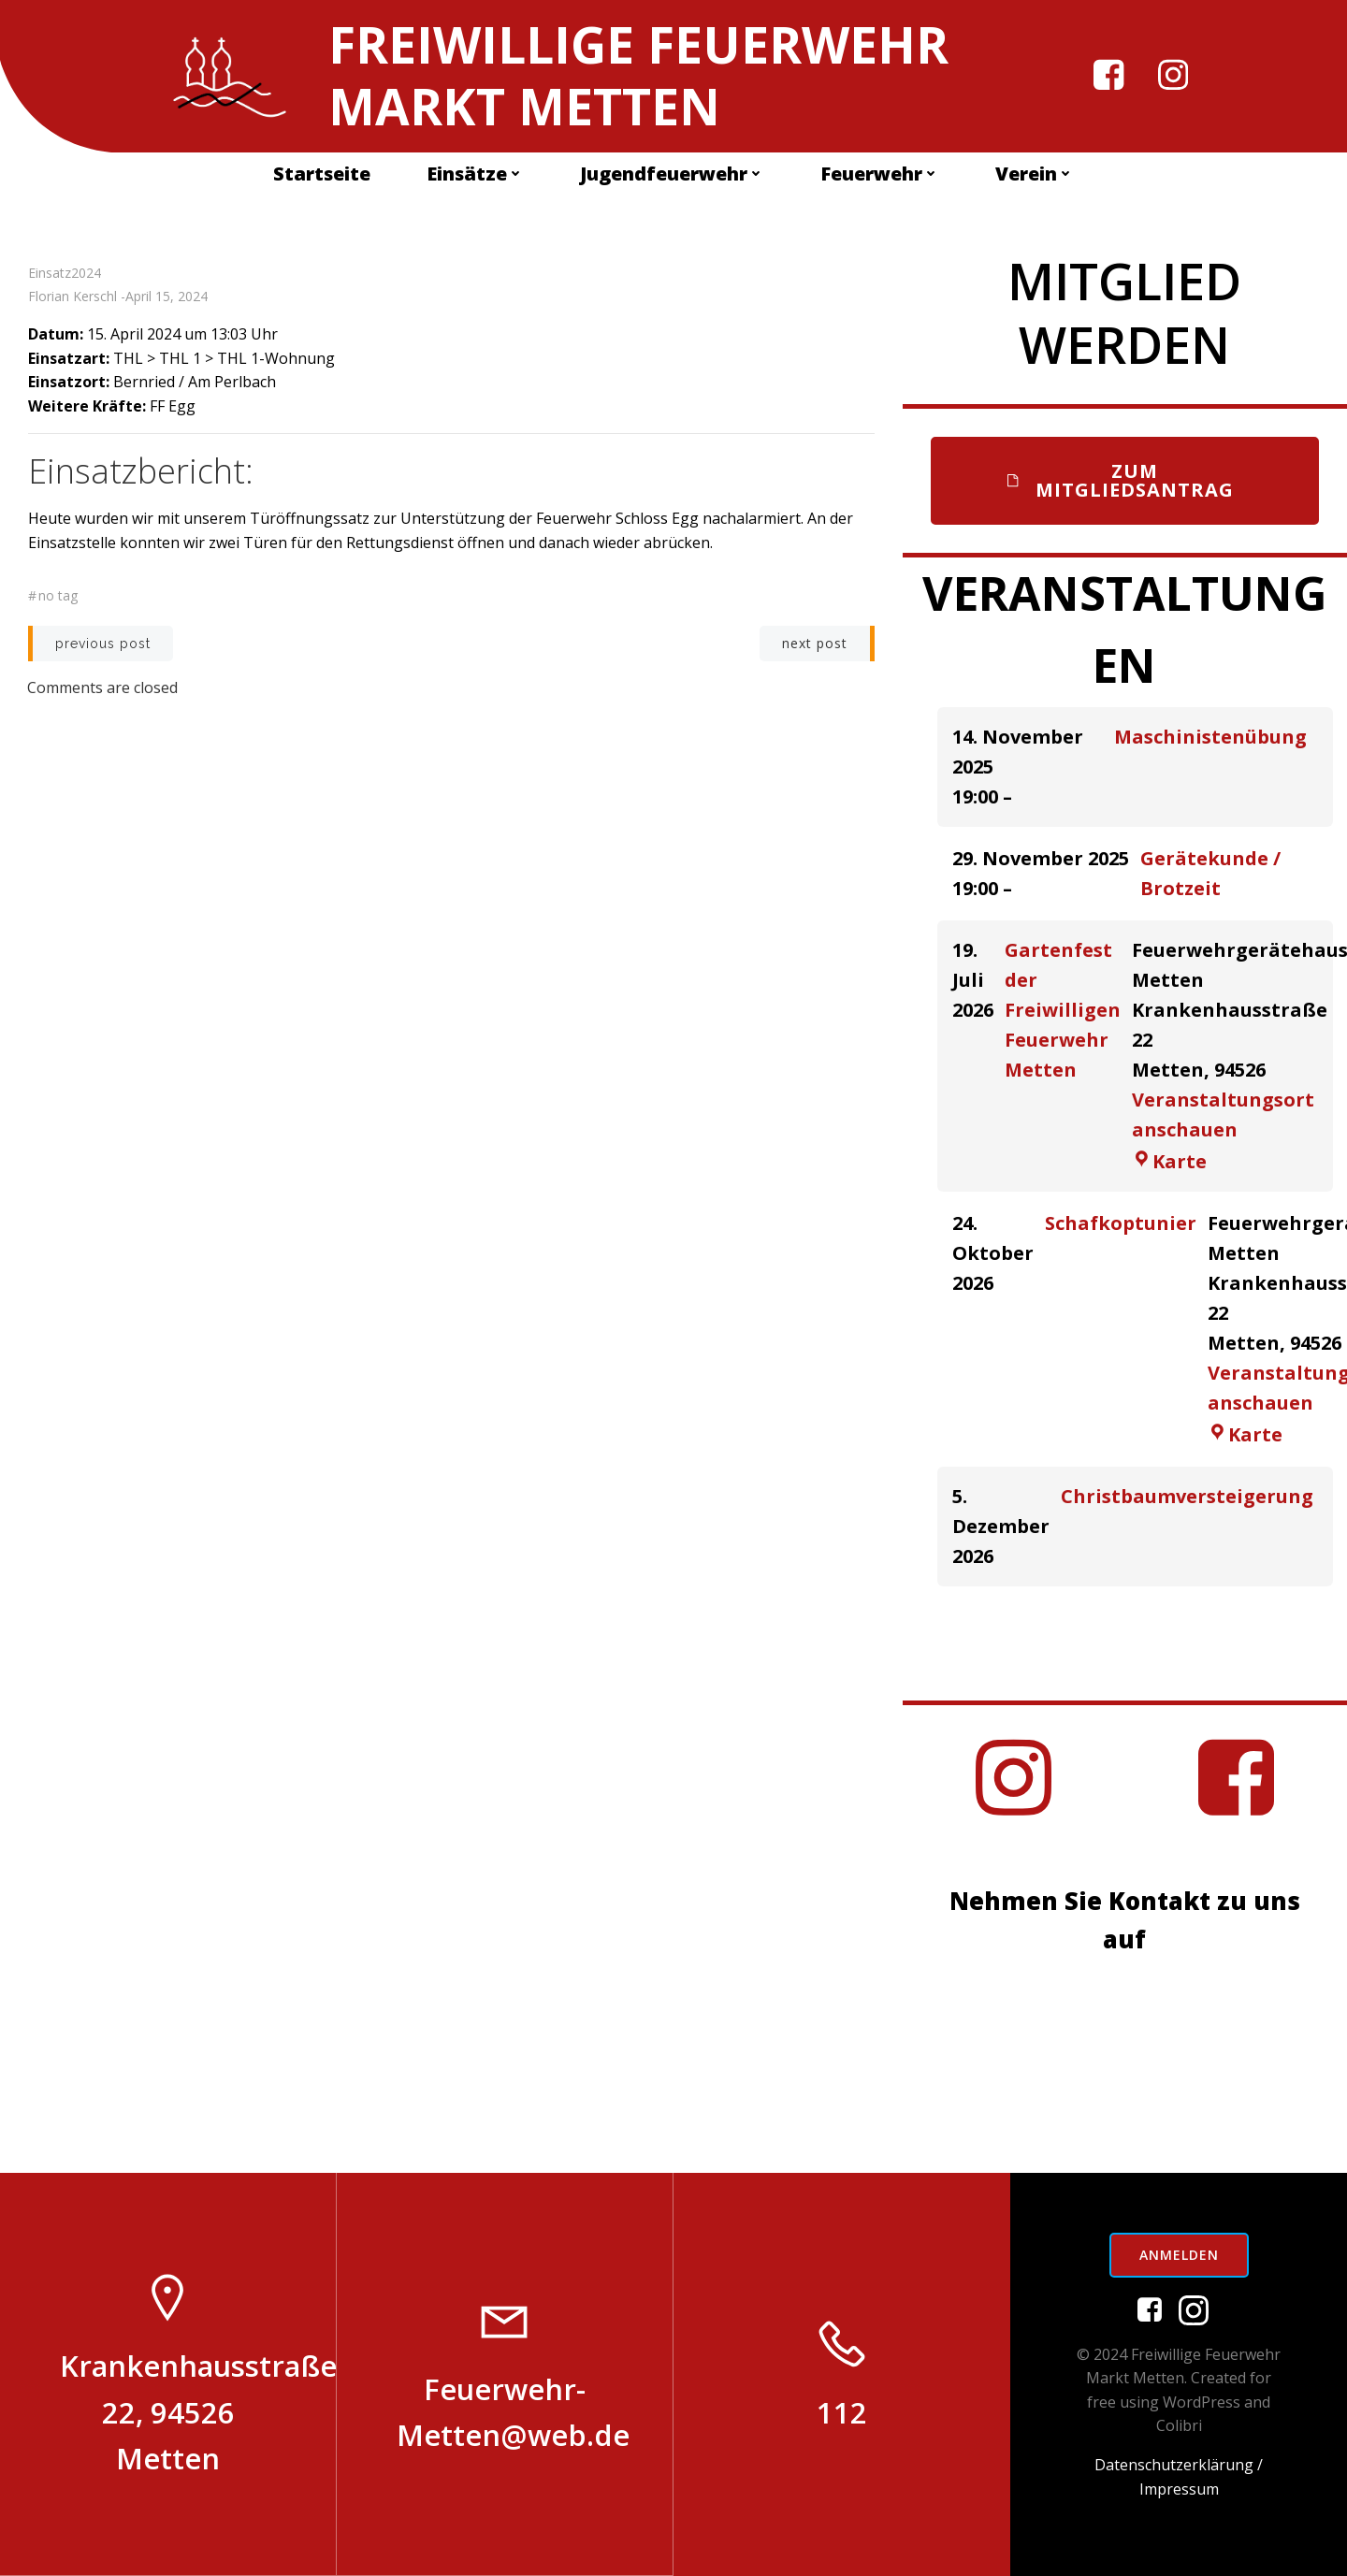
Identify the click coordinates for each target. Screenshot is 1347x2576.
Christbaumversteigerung (1187, 1495)
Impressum (1179, 2488)
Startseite (321, 174)
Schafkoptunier (1120, 1222)
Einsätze (475, 174)
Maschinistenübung (1210, 735)
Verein (1034, 174)
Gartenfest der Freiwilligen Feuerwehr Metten (1063, 1008)
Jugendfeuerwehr (672, 174)
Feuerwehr (879, 174)
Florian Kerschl (72, 298)
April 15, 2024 (166, 298)
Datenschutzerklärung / (1178, 2463)
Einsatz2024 (64, 273)
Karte (1169, 1160)
